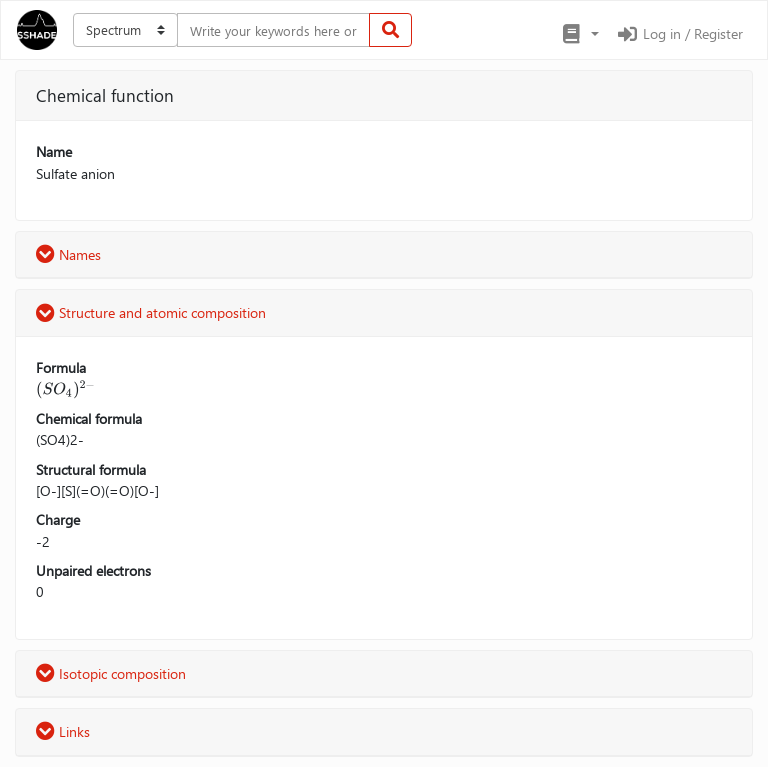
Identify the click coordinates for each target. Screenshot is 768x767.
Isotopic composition (111, 673)
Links (63, 731)
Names (68, 254)
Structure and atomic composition (151, 312)
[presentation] (66, 389)
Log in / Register (679, 33)
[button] (579, 34)
